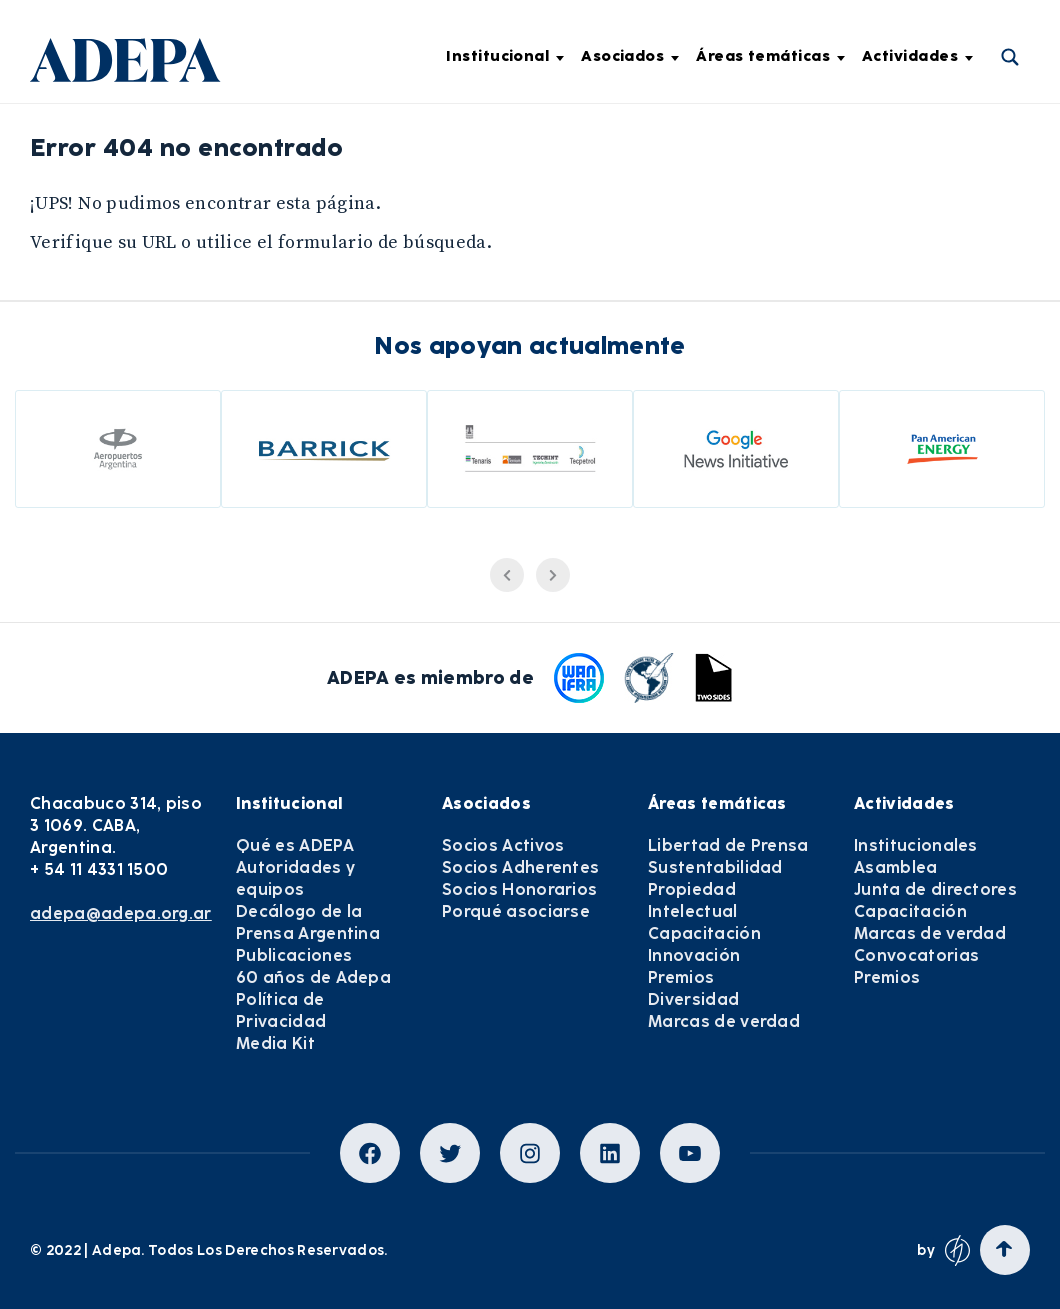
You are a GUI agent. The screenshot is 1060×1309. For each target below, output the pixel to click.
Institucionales (916, 845)
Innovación (694, 955)
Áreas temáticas (770, 56)
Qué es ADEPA (295, 845)
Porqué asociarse (516, 911)
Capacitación (704, 933)
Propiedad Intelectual (693, 900)
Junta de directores (935, 889)
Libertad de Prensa (728, 845)
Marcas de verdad (724, 1021)
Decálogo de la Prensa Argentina (308, 922)
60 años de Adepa (313, 977)
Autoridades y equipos (295, 878)
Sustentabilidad (715, 867)
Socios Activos (503, 845)
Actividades (917, 56)
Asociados (630, 56)
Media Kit (275, 1043)
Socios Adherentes (520, 867)
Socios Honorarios (519, 889)
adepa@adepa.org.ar (121, 913)
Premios (681, 977)
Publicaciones (294, 955)
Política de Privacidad (281, 1010)
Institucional (505, 56)
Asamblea (896, 867)
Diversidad (693, 999)
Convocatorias (916, 955)
